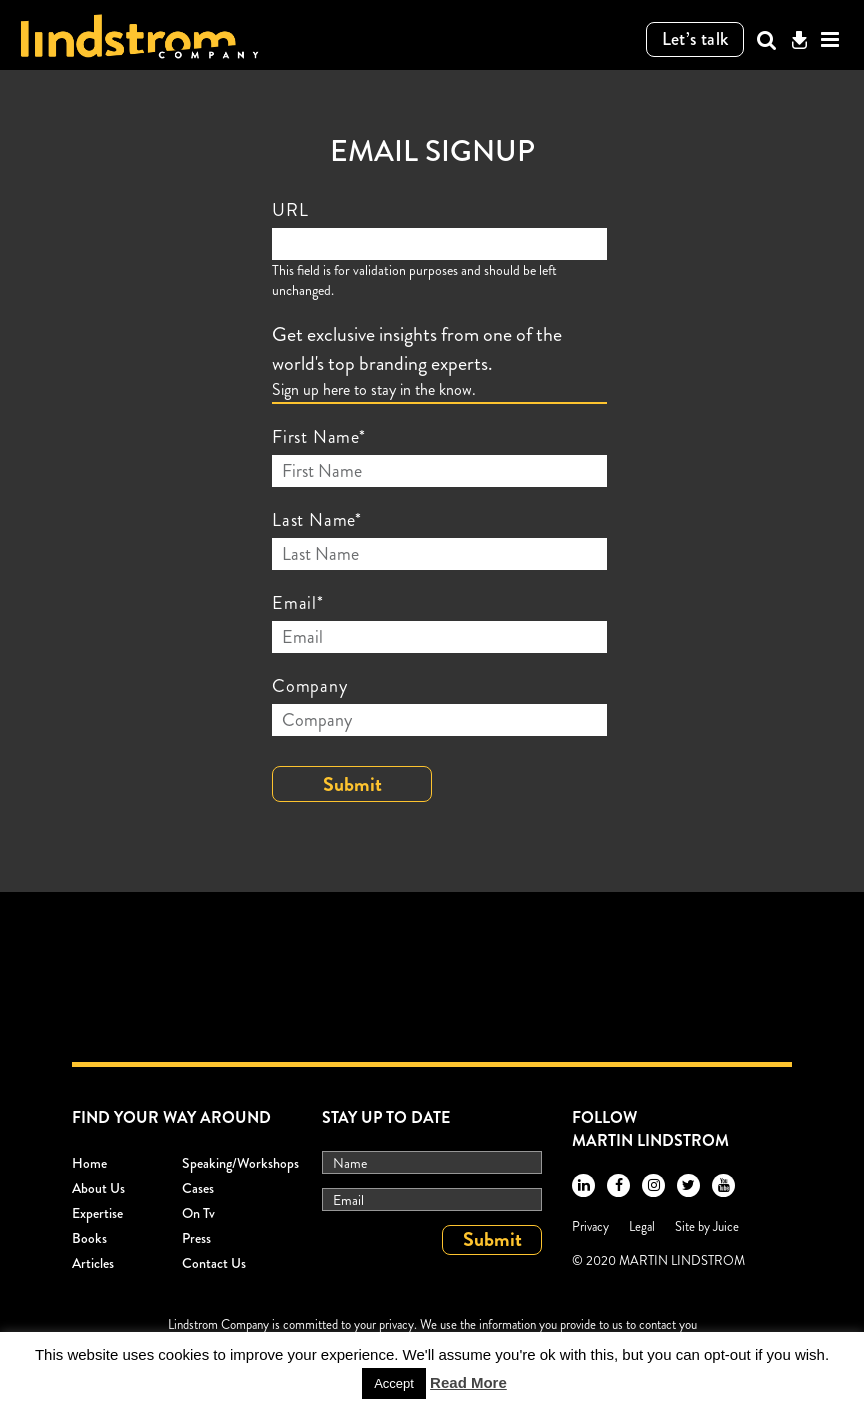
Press (196, 1238)
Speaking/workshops (240, 1163)
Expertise (97, 1213)
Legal (642, 1226)
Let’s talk (695, 39)
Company (310, 686)
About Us (98, 1188)
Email (298, 603)
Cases (198, 1188)
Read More (468, 1382)
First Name (319, 437)
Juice (726, 1226)
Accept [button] (394, 1383)
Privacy (590, 1226)
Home (89, 1163)
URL (290, 210)
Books (89, 1238)
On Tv (198, 1213)
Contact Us (214, 1263)
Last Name (317, 520)
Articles (93, 1263)
